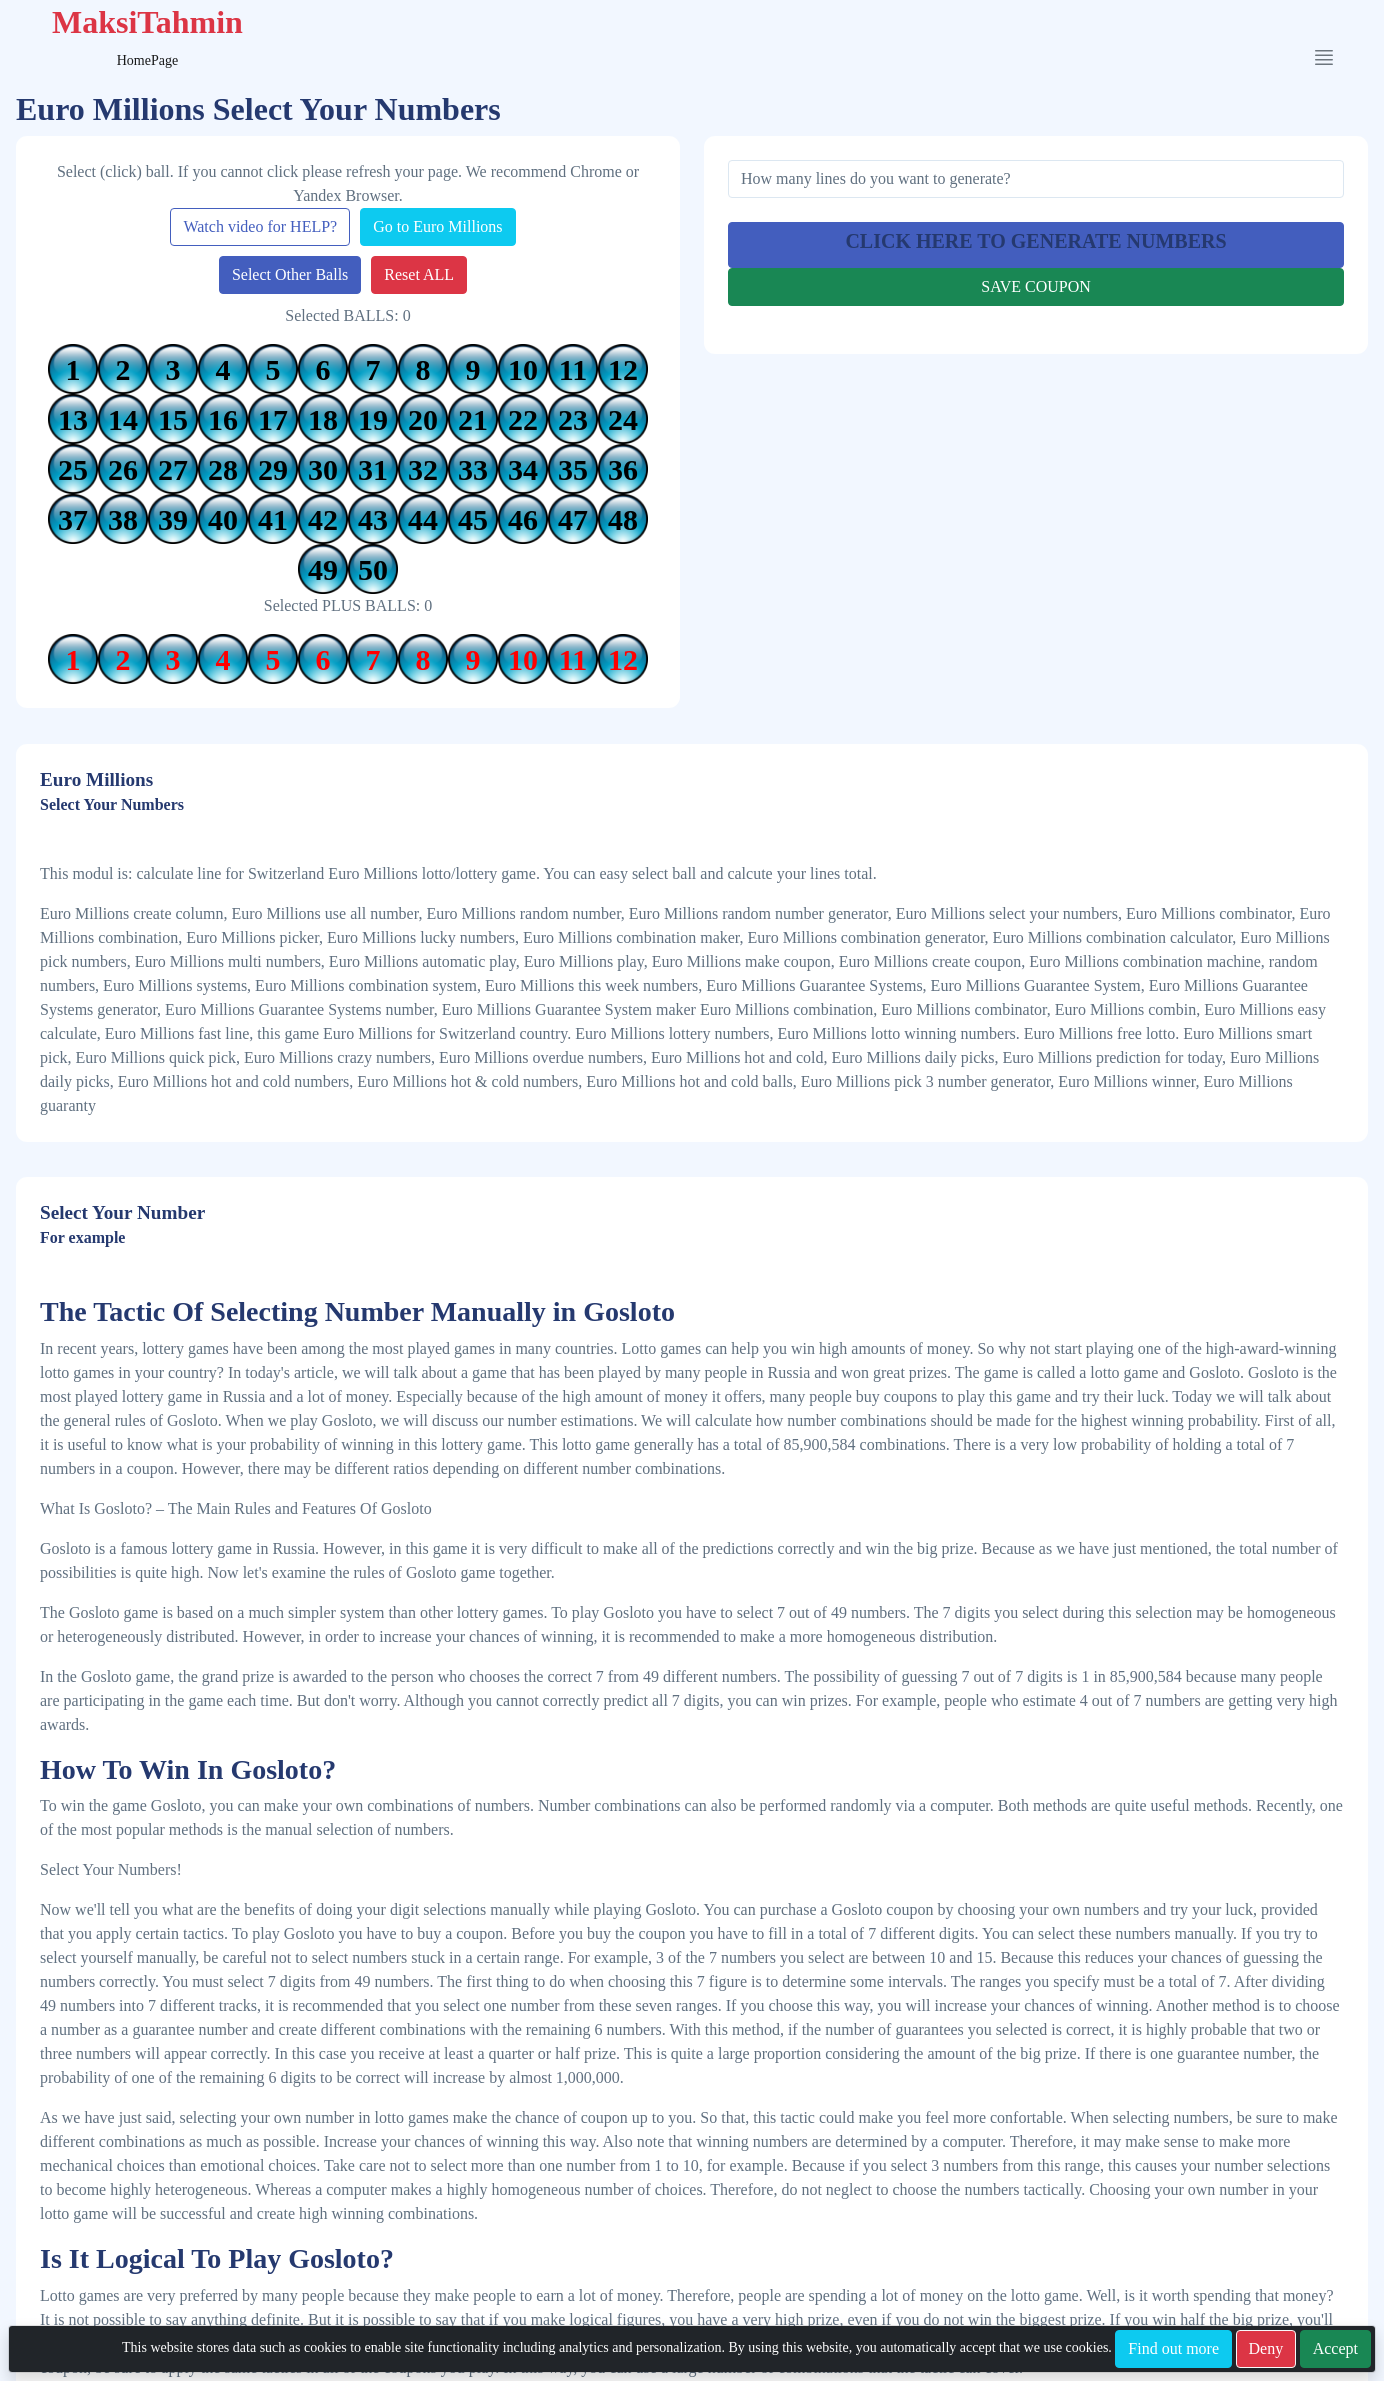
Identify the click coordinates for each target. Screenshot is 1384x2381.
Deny (1266, 2348)
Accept (1335, 2348)
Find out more (1173, 2348)
